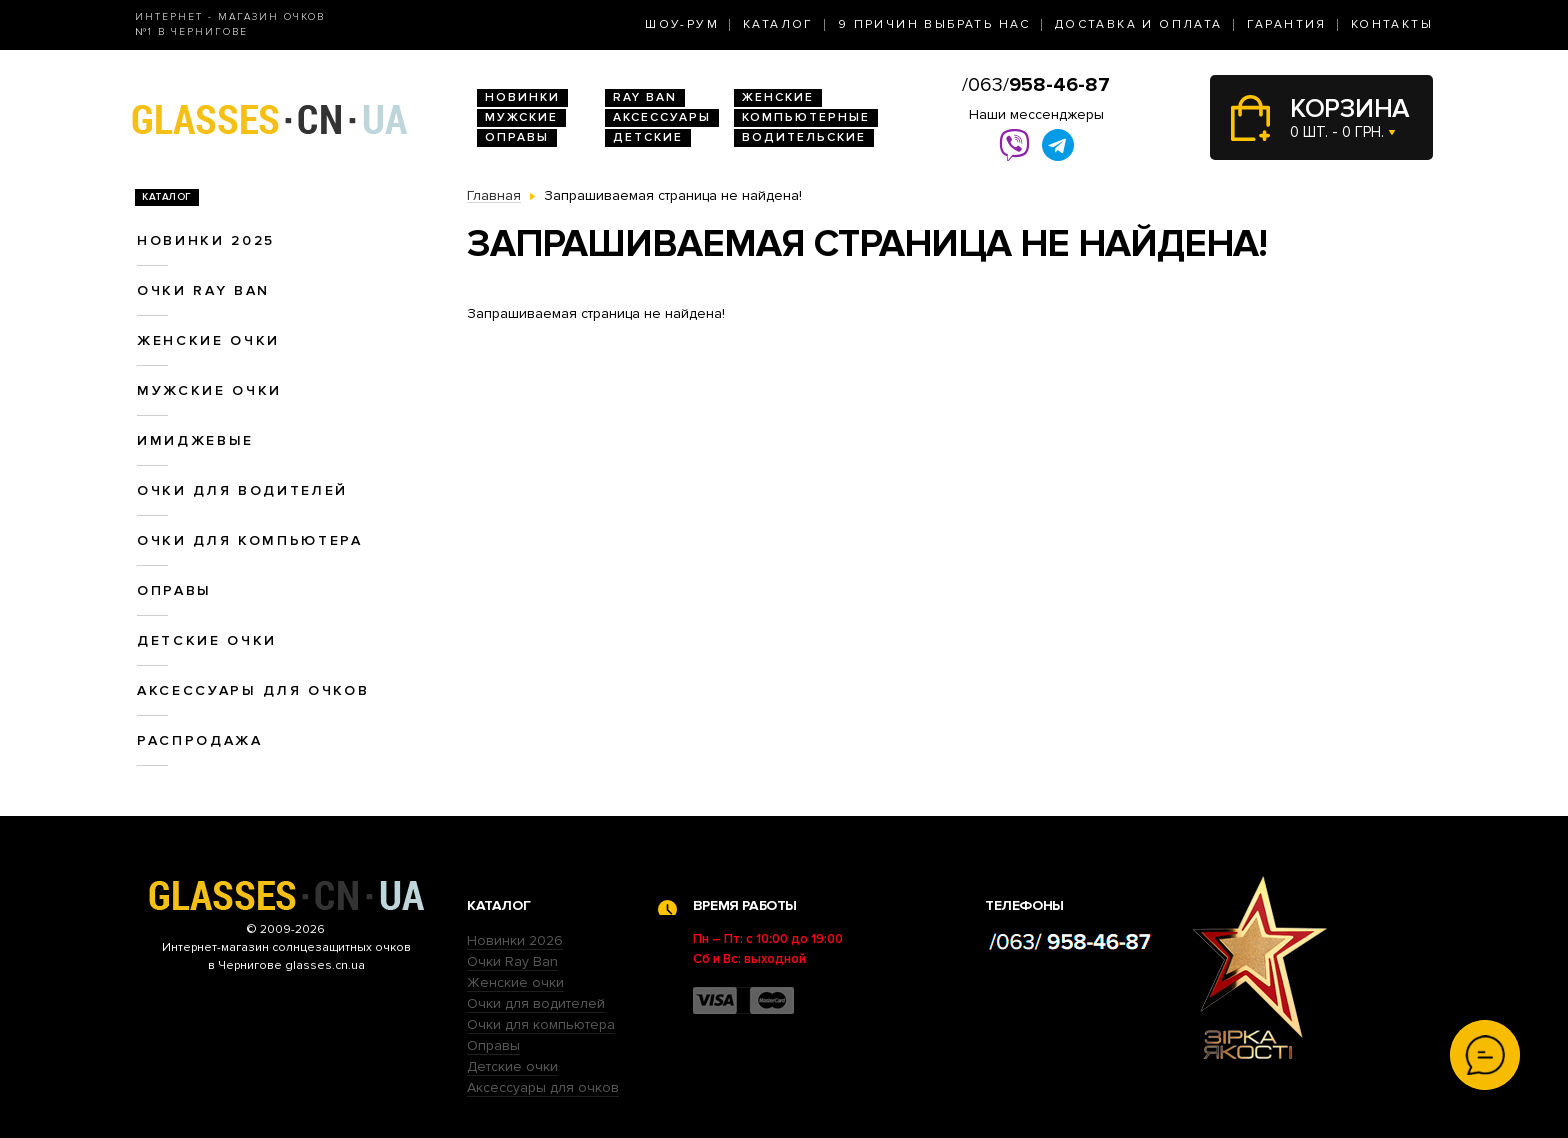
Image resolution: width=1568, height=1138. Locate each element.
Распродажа (200, 740)
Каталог (778, 24)
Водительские (804, 137)
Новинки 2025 (206, 240)
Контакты (1392, 24)
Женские (778, 97)
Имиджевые (195, 440)
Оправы (517, 137)
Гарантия (1287, 24)
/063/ (1036, 85)
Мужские (521, 117)
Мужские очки (209, 390)
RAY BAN (645, 97)
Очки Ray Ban (512, 961)
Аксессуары (662, 117)
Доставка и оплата (1139, 24)
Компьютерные (806, 117)
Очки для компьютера (250, 540)
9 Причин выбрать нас (934, 24)
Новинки (522, 97)
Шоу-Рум (682, 24)
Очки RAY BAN (203, 290)
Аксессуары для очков (253, 690)
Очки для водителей (242, 490)
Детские (648, 137)
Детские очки (207, 640)
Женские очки (208, 340)
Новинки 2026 (515, 940)
